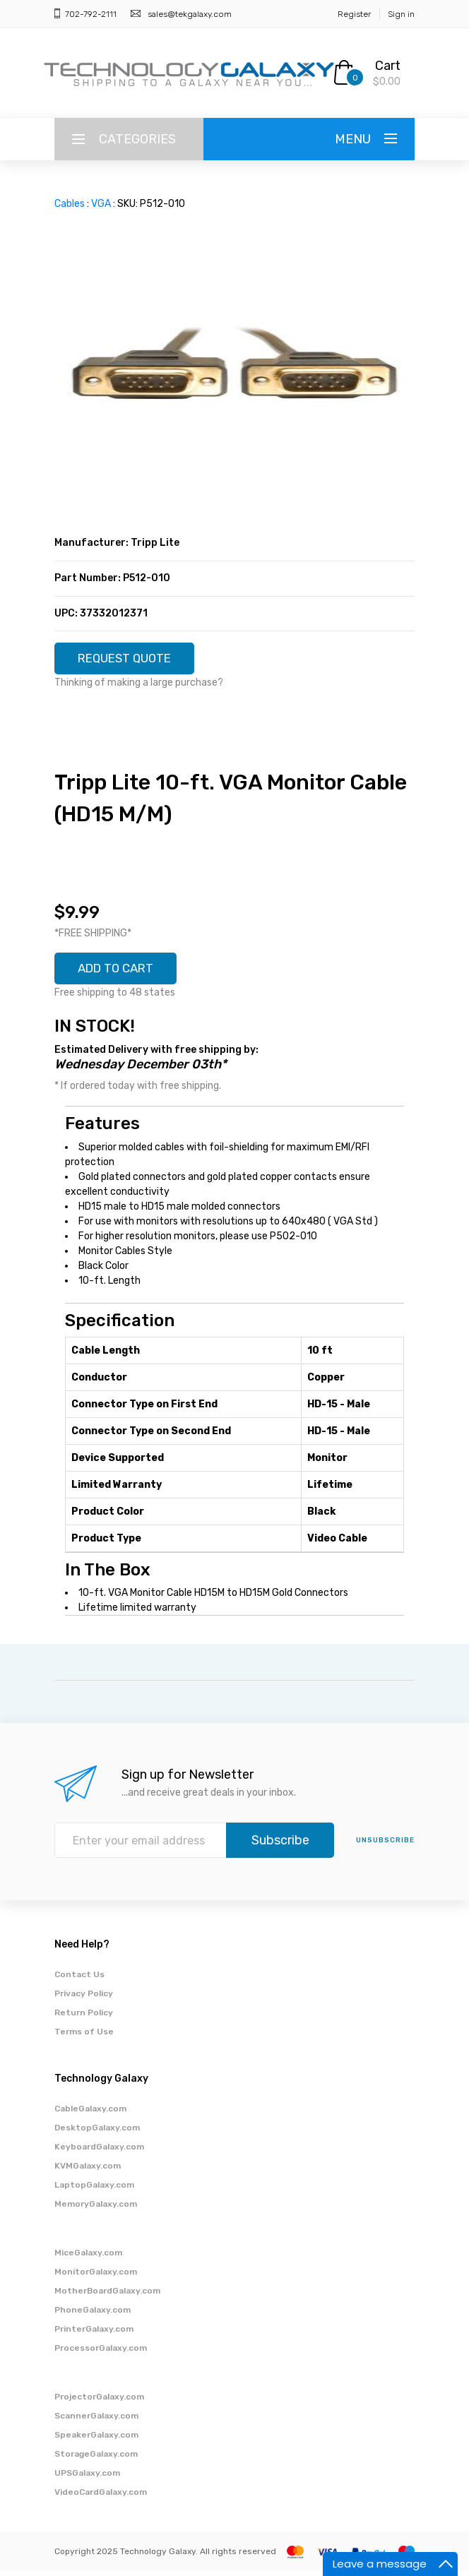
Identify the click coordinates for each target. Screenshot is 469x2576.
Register (354, 14)
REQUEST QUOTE (130, 659)
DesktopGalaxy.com (97, 2132)
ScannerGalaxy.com (96, 2421)
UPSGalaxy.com (87, 2478)
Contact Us (79, 1979)
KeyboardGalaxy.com (99, 2152)
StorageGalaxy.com (96, 2459)
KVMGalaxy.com (87, 2171)
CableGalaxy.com (90, 2113)
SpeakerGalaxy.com (96, 2440)
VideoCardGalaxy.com (100, 2497)
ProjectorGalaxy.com (99, 2402)
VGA (101, 204)
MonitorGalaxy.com (95, 2277)
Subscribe (280, 1845)
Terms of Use (84, 2036)
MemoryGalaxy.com (95, 2209)
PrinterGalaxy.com (93, 2334)
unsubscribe (385, 1845)
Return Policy (83, 2017)
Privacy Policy (83, 1998)
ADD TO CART (120, 972)
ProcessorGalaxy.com (100, 2353)
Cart (387, 65)
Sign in (401, 14)
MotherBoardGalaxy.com (107, 2296)
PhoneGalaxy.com (92, 2315)
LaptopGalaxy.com (94, 2190)
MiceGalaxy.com (88, 2257)
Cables (69, 204)
